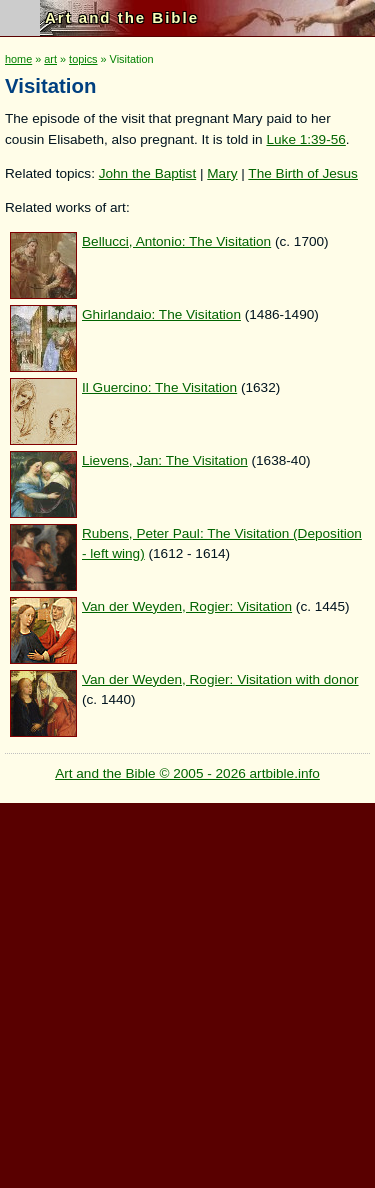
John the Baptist (148, 173)
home (18, 59)
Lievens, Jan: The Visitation (165, 460)
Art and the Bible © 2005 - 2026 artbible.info (187, 773)
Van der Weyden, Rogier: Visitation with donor (220, 679)
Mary (222, 173)
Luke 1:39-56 (305, 139)
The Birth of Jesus (303, 173)
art (50, 59)
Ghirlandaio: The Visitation (161, 314)
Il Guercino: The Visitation (159, 387)
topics (83, 59)
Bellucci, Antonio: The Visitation (176, 241)
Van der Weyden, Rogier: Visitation (187, 606)
